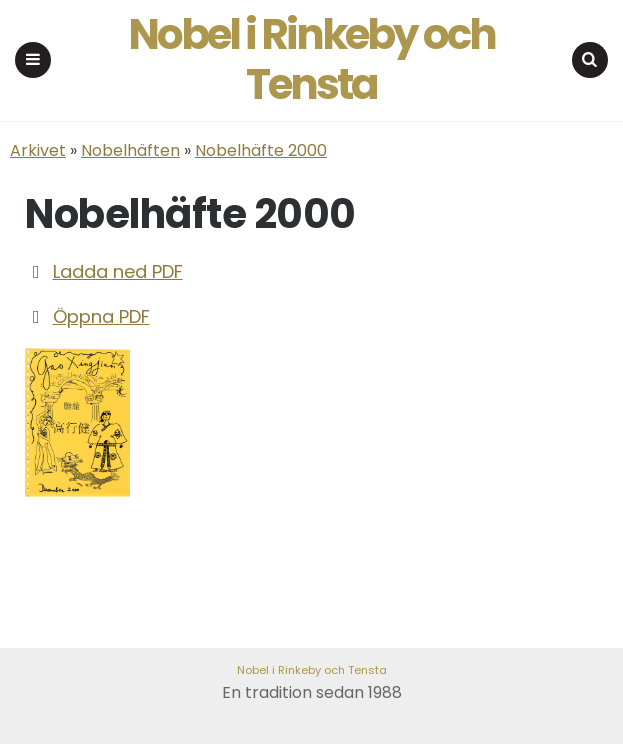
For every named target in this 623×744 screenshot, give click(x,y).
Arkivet (38, 150)
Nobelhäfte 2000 (261, 150)
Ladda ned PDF (118, 271)
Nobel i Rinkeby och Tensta (311, 60)
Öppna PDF (101, 316)
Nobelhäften (130, 150)
